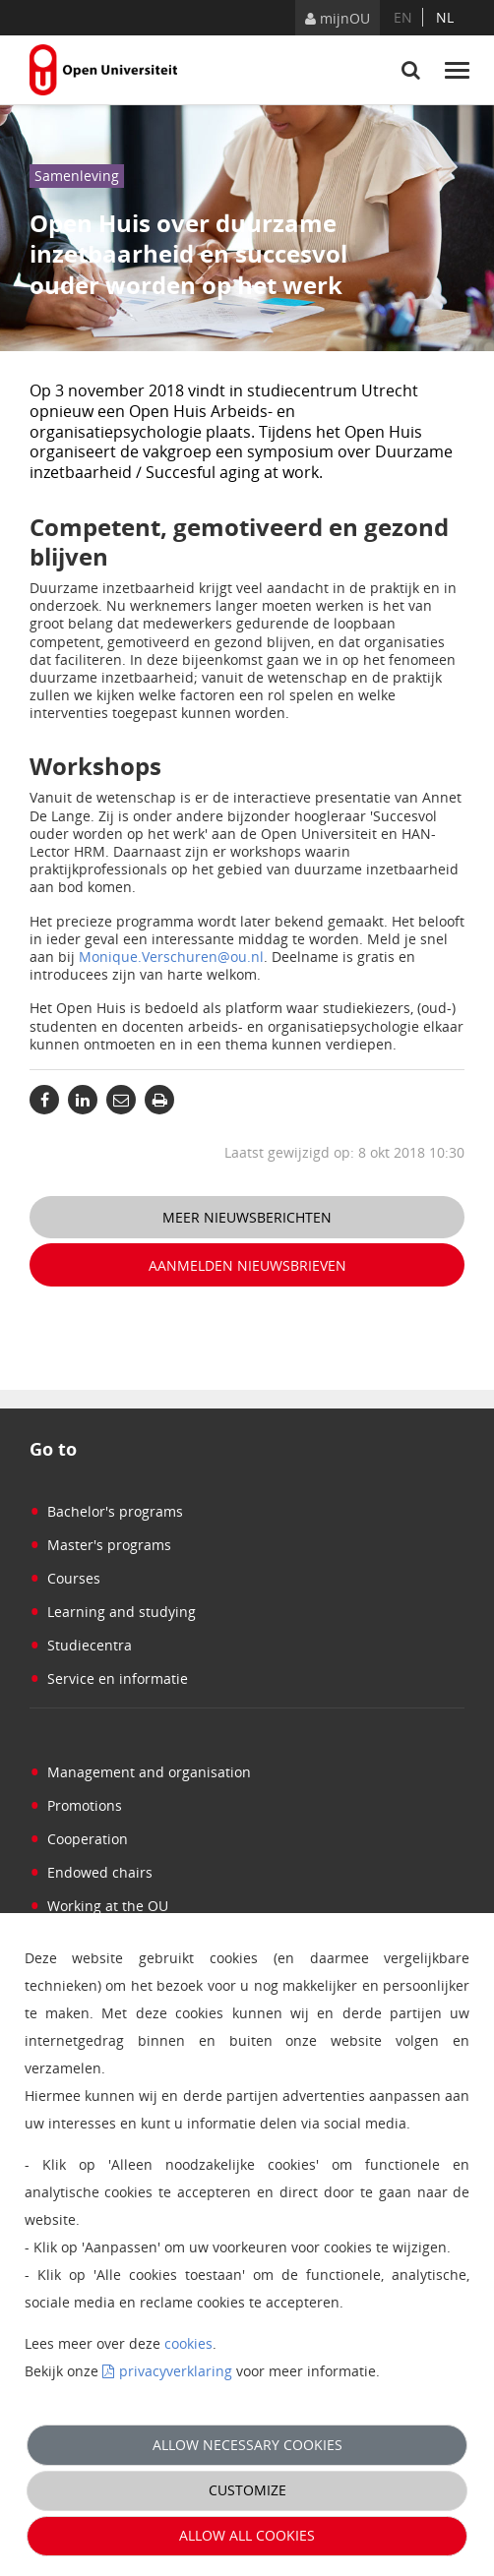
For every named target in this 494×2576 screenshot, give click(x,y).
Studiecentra (81, 1645)
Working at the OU (99, 1905)
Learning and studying (113, 1611)
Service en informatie (109, 1678)
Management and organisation (140, 1772)
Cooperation (79, 1838)
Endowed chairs (91, 1872)
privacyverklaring (175, 2371)
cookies (188, 2343)
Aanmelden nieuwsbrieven (247, 1265)
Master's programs (100, 1544)
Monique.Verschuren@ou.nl (171, 956)
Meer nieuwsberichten (247, 1217)
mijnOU (337, 18)
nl (445, 17)
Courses (65, 1578)
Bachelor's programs (106, 1511)
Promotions (76, 1805)
